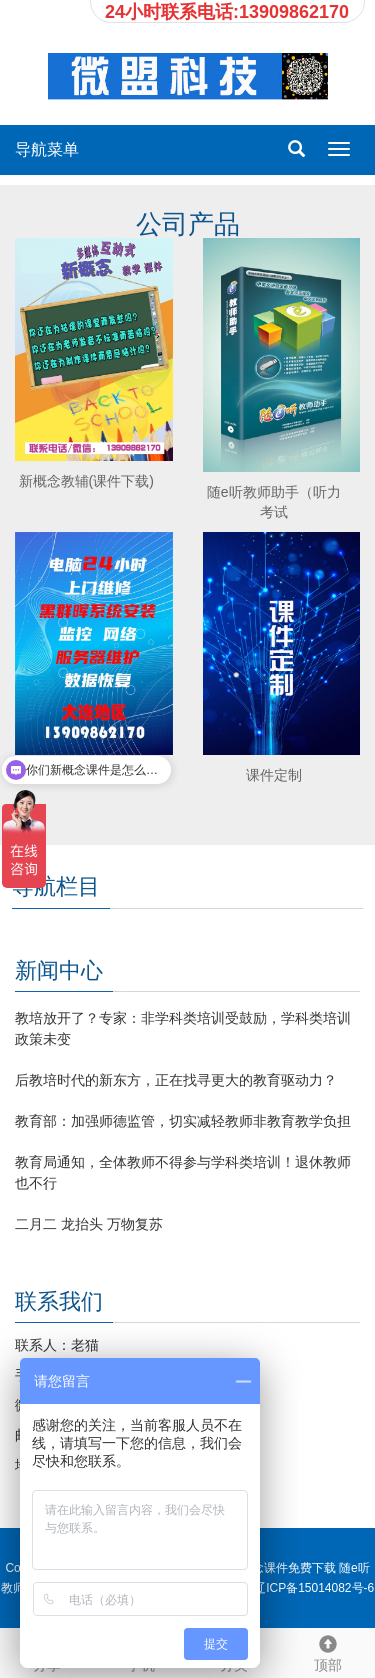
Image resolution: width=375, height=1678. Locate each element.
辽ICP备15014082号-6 (314, 1588)
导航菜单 (47, 149)
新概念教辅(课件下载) (86, 481)
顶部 (328, 1651)
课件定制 (274, 775)
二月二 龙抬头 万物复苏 (89, 1224)
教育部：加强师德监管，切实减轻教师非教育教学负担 (183, 1121)
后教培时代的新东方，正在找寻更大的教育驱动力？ (176, 1080)
